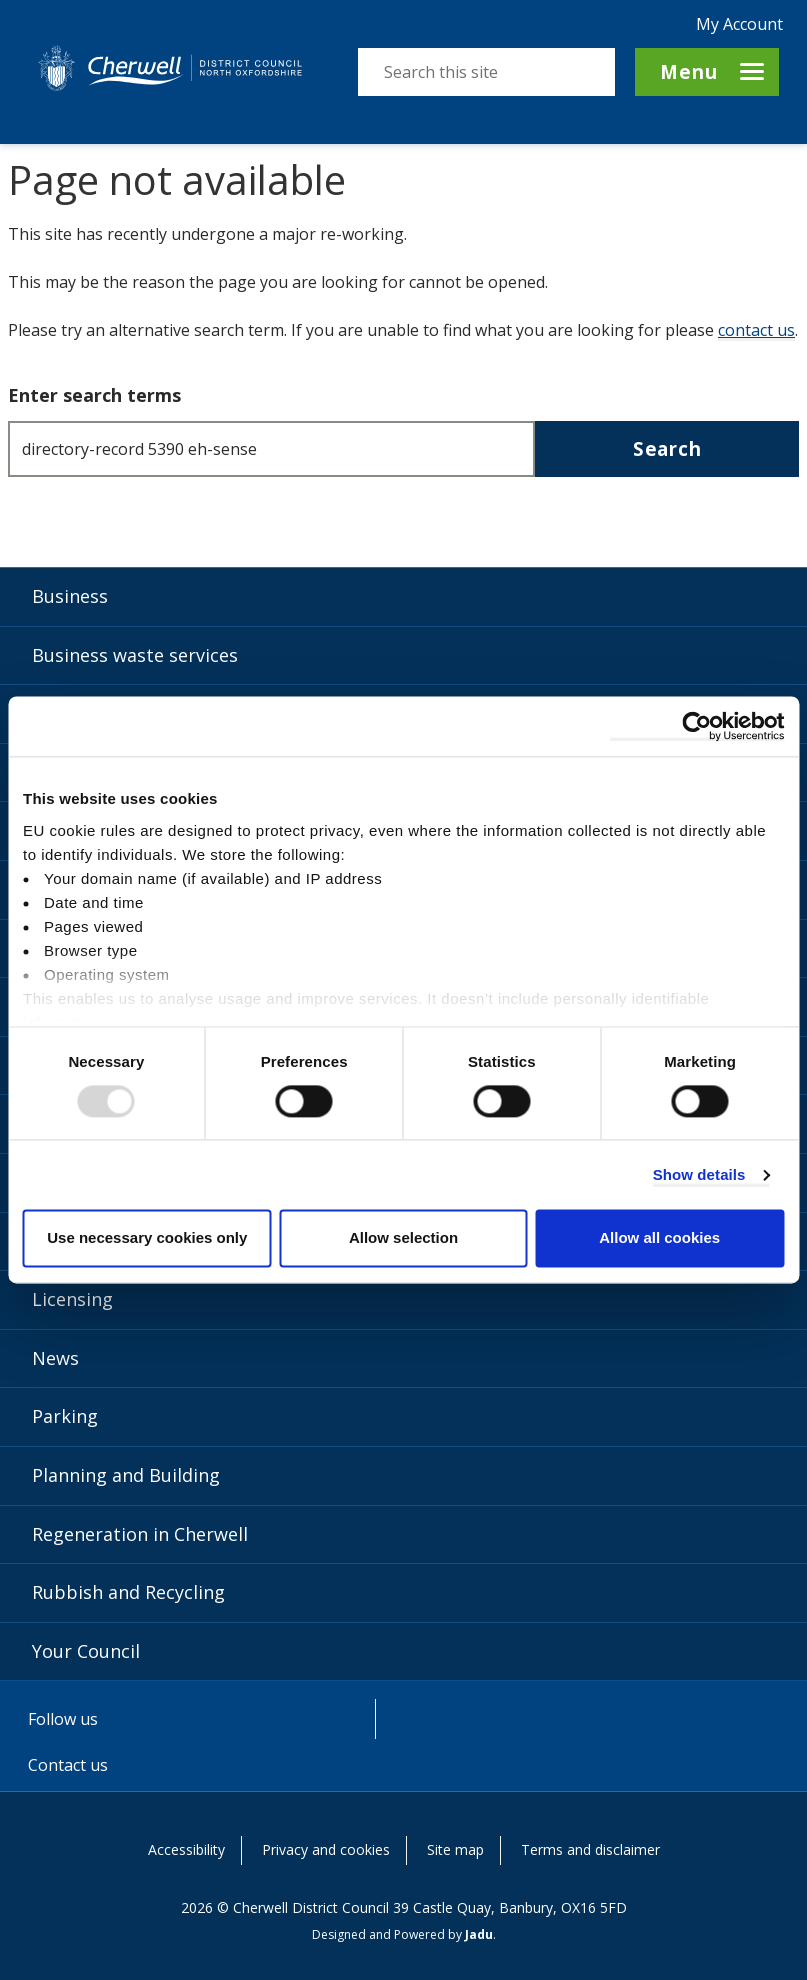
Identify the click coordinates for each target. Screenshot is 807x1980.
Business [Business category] (70, 596)
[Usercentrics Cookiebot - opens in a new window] (696, 726)
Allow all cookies (659, 1238)
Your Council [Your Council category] (86, 1651)
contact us (756, 330)
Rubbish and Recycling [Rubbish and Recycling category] (128, 1592)
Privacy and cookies (326, 1849)
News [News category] (55, 1358)
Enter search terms (94, 395)
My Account (739, 24)
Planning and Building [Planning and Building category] (126, 1475)
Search (667, 448)
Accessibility (186, 1849)
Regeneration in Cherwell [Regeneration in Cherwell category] (140, 1534)
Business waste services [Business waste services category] (135, 655)
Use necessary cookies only (147, 1238)
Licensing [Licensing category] (72, 1299)
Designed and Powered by (402, 1934)
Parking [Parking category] (65, 1416)
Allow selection (403, 1238)
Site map (455, 1849)
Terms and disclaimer (590, 1849)
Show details (699, 1174)
